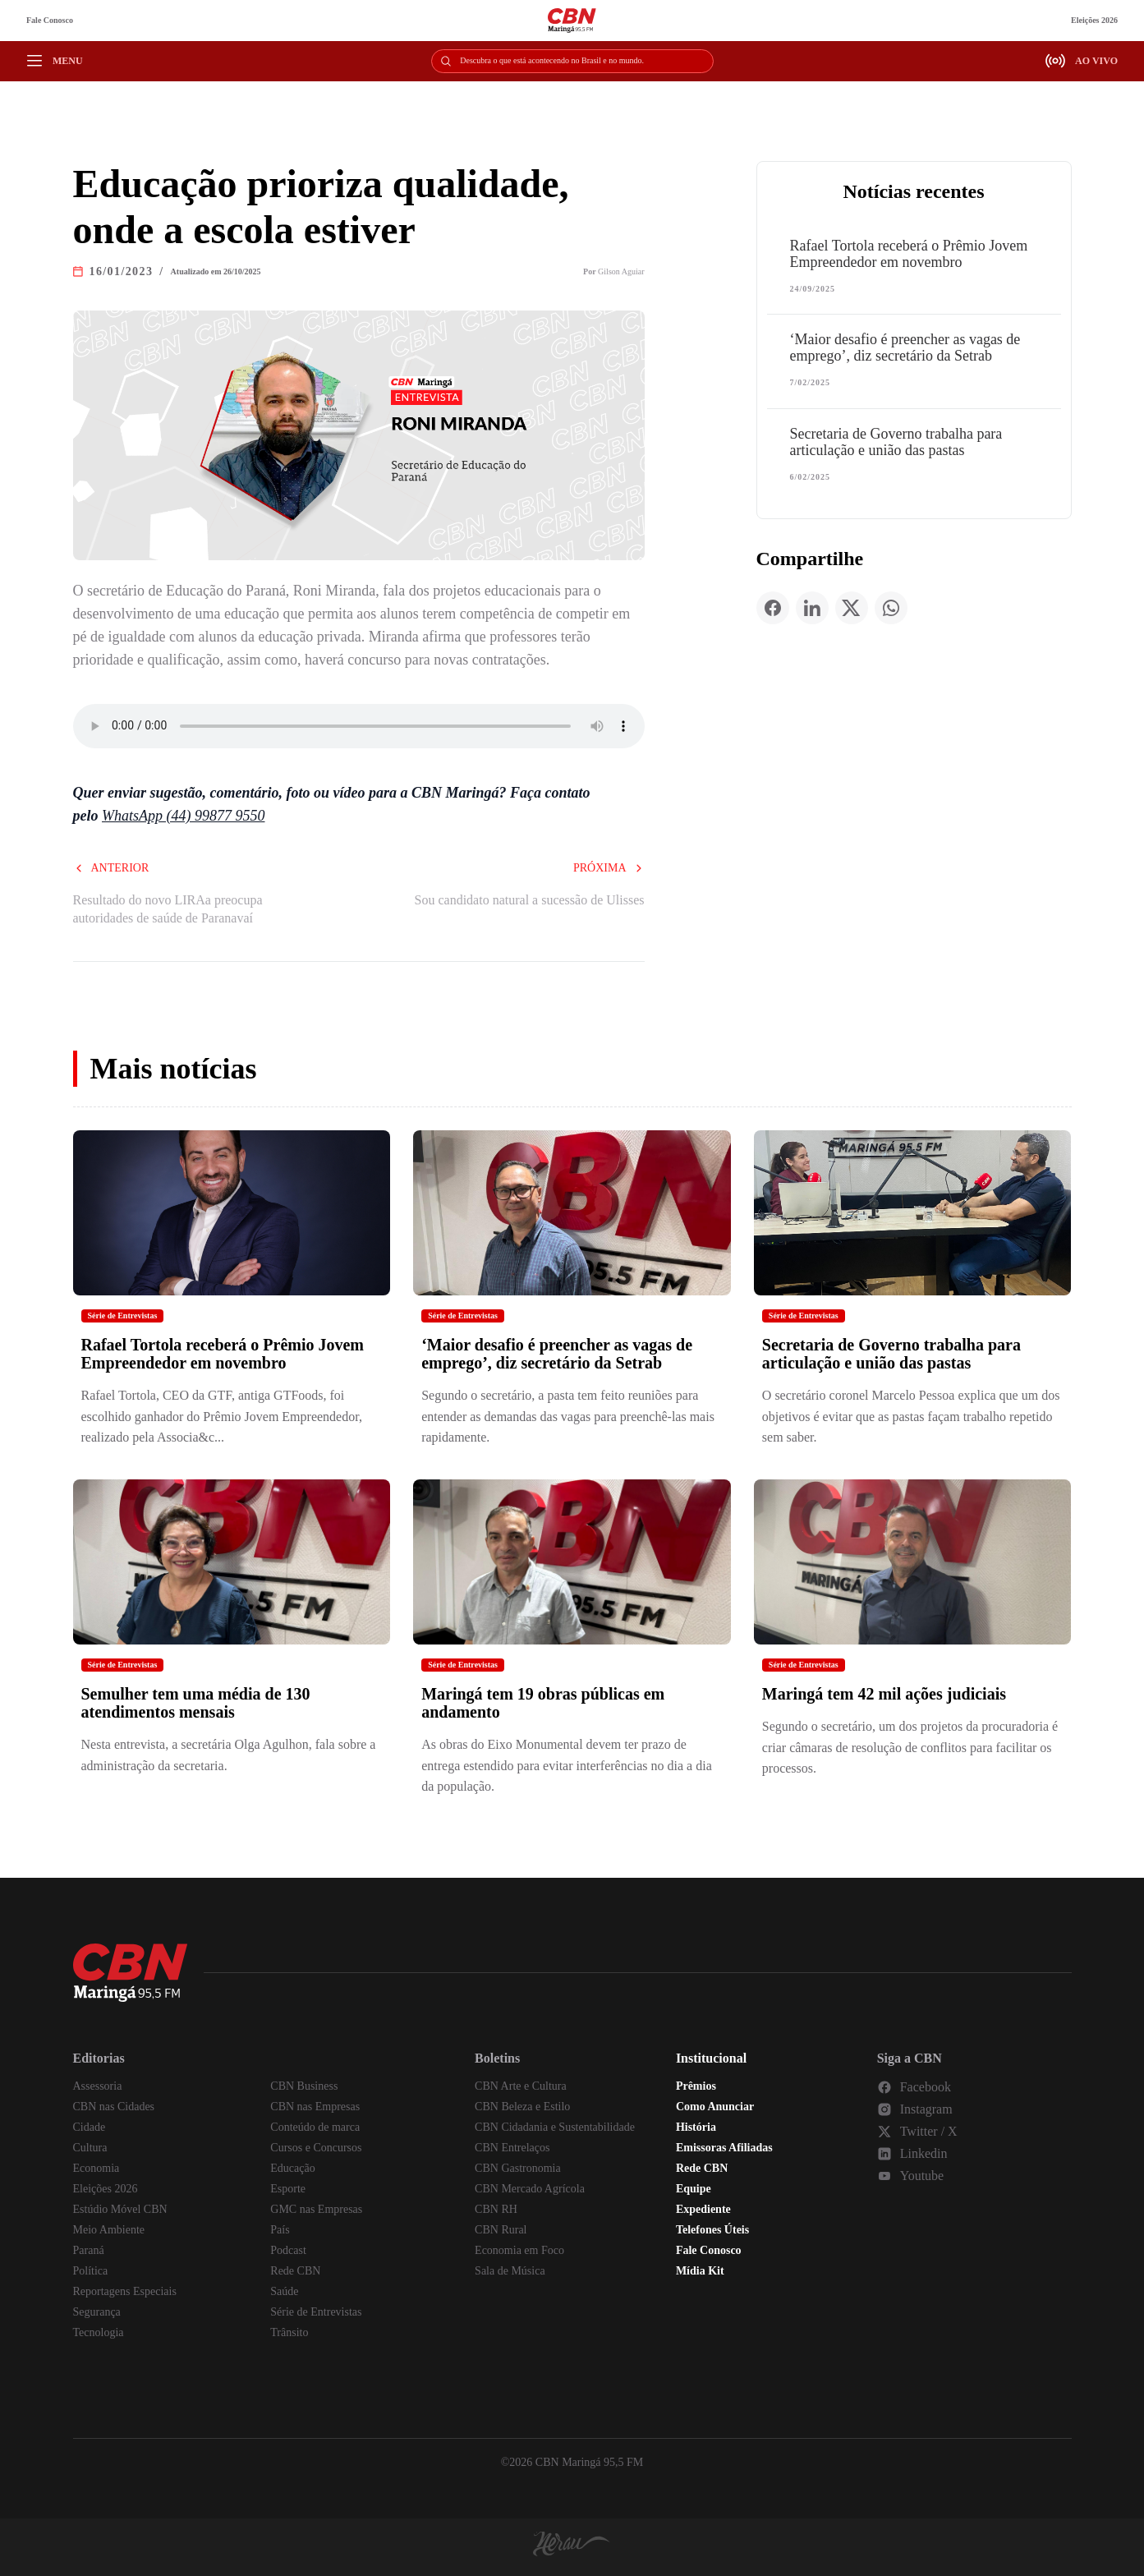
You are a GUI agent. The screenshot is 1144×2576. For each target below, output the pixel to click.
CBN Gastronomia (518, 2168)
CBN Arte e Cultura (521, 2086)
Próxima (609, 868)
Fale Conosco (49, 20)
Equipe (693, 2189)
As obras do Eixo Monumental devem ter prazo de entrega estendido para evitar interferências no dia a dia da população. (566, 1765)
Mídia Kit (700, 2271)
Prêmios (696, 2086)
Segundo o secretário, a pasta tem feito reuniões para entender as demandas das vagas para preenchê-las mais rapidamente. (567, 1416)
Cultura (90, 2147)
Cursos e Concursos (315, 2147)
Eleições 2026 (1094, 20)
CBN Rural (500, 2230)
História (696, 2127)
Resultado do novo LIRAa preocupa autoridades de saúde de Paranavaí (168, 909)
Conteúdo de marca (315, 2127)
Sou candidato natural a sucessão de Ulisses (530, 900)
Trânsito (289, 2332)
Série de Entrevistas (123, 1315)
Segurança (97, 2312)
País (279, 2230)
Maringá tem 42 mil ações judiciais (884, 1694)
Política (90, 2271)
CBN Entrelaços (512, 2147)
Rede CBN (295, 2271)
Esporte (288, 2189)
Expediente (703, 2209)
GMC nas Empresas (316, 2209)
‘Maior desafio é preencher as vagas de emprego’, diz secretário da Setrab (905, 347)
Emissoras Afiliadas (724, 2147)
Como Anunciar (715, 2106)
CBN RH (496, 2209)
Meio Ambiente (109, 2230)
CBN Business (304, 2086)
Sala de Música (510, 2271)
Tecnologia (98, 2332)
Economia (96, 2168)
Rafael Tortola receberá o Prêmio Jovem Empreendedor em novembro (909, 253)
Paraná (88, 2250)
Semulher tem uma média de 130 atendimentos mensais (195, 1703)
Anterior (111, 868)
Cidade (89, 2127)
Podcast (288, 2250)
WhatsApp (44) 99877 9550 (183, 815)
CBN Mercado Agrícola (530, 2189)
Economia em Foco (519, 2250)
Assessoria (97, 2086)
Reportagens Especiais (125, 2291)
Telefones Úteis (712, 2230)
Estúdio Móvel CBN (120, 2209)
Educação (292, 2168)
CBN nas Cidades (114, 2106)
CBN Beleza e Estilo (522, 2106)
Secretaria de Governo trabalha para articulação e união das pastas (896, 442)
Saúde (284, 2291)
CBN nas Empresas (315, 2106)
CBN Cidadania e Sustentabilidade (555, 2127)
